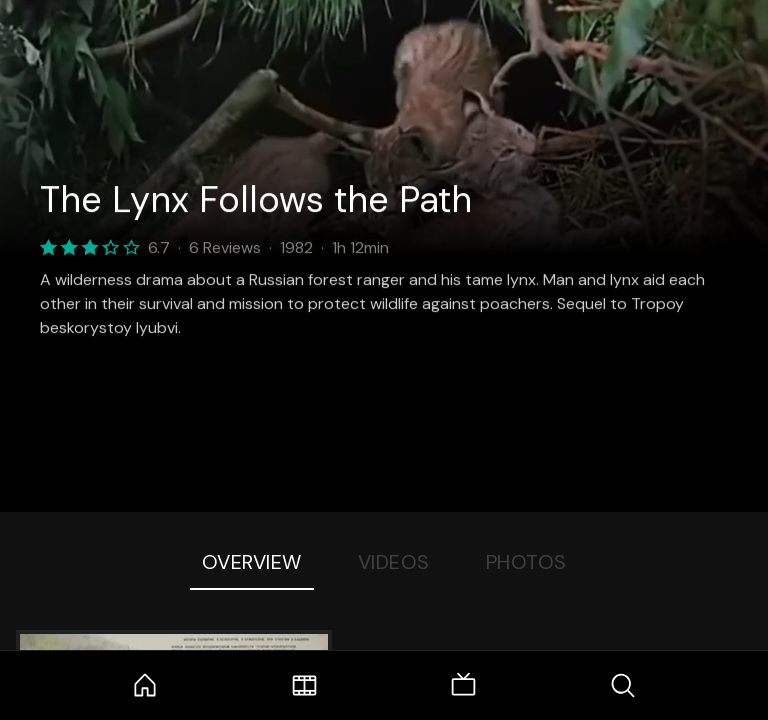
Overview (252, 562)
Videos (394, 562)
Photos (526, 562)
